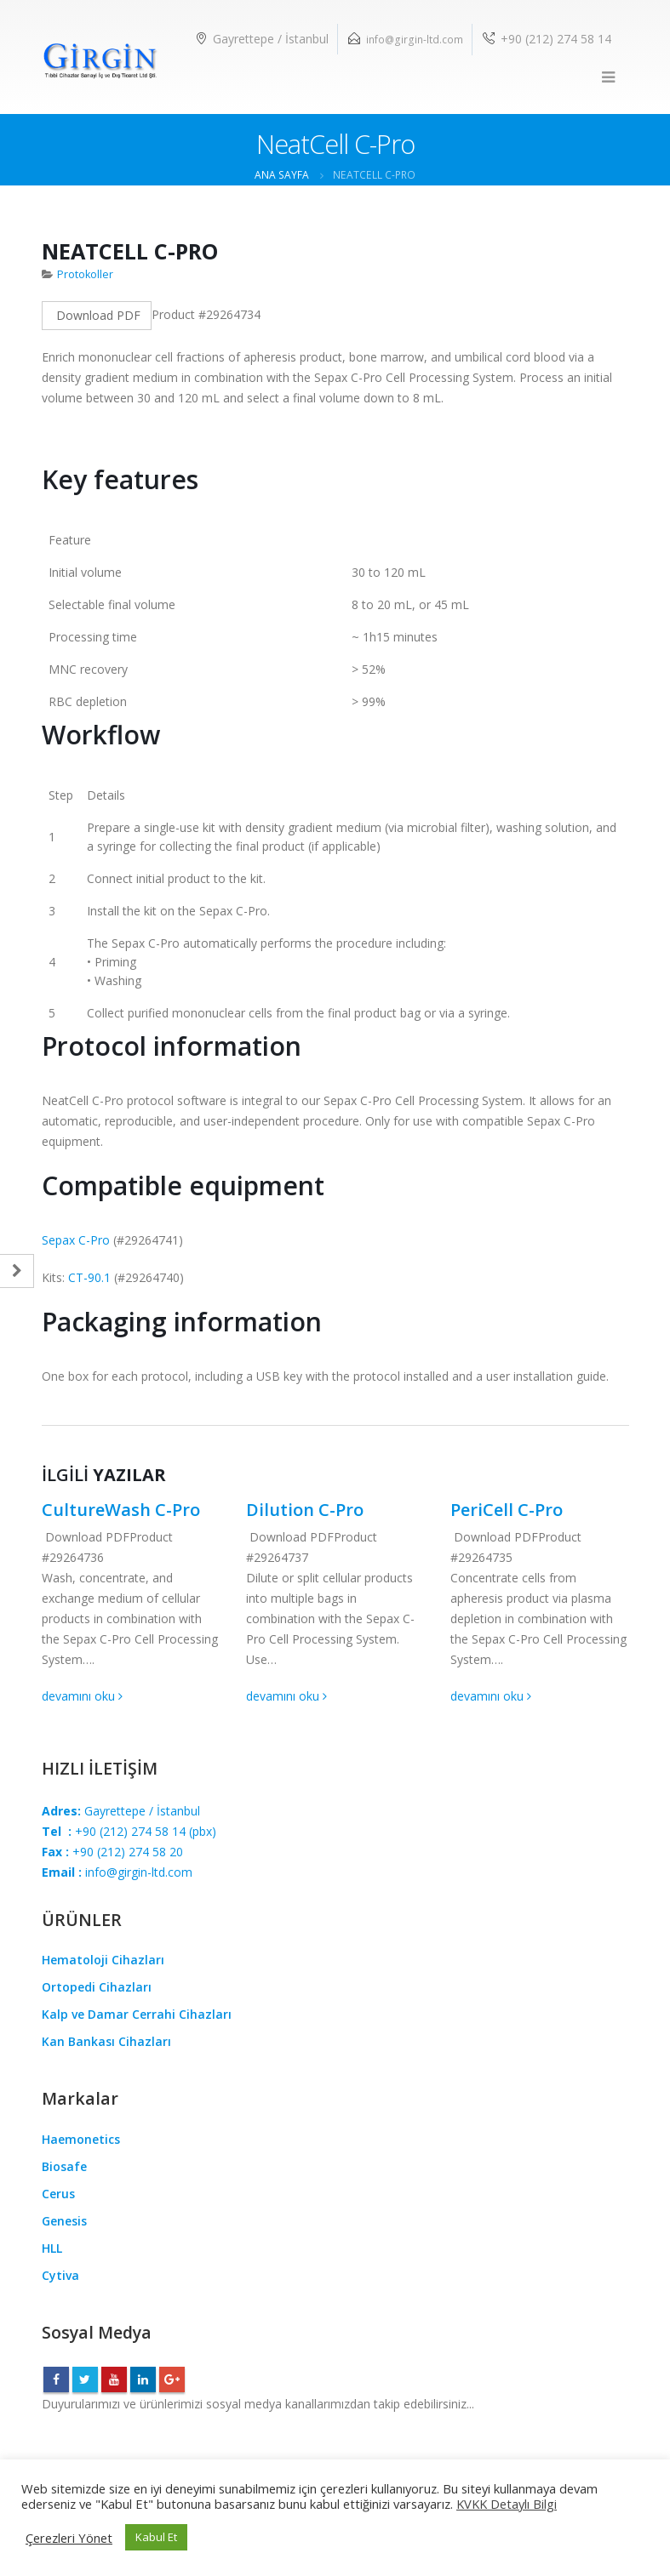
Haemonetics (81, 2139)
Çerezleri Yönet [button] (69, 2537)
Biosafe (64, 2166)
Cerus (58, 2194)
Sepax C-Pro (76, 1240)
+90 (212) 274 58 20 (112, 1852)
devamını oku (82, 1696)
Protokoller (85, 274)
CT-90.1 (89, 1277)
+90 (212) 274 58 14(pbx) (129, 1831)
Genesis (64, 2221)
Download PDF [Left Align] (96, 315)
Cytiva (60, 2275)
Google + (172, 2379)
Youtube (114, 2379)
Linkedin (143, 2379)
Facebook (56, 2379)
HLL (52, 2248)
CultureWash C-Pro (121, 1509)
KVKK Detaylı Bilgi (506, 2503)
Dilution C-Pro (305, 1509)
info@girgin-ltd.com (414, 39)
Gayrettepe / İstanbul (121, 1811)
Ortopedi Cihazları (97, 1987)
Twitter (85, 2379)
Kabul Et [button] (156, 2537)
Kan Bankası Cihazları (106, 2041)
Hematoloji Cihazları (103, 1960)
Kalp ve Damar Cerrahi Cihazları (137, 2014)
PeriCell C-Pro (506, 1509)
